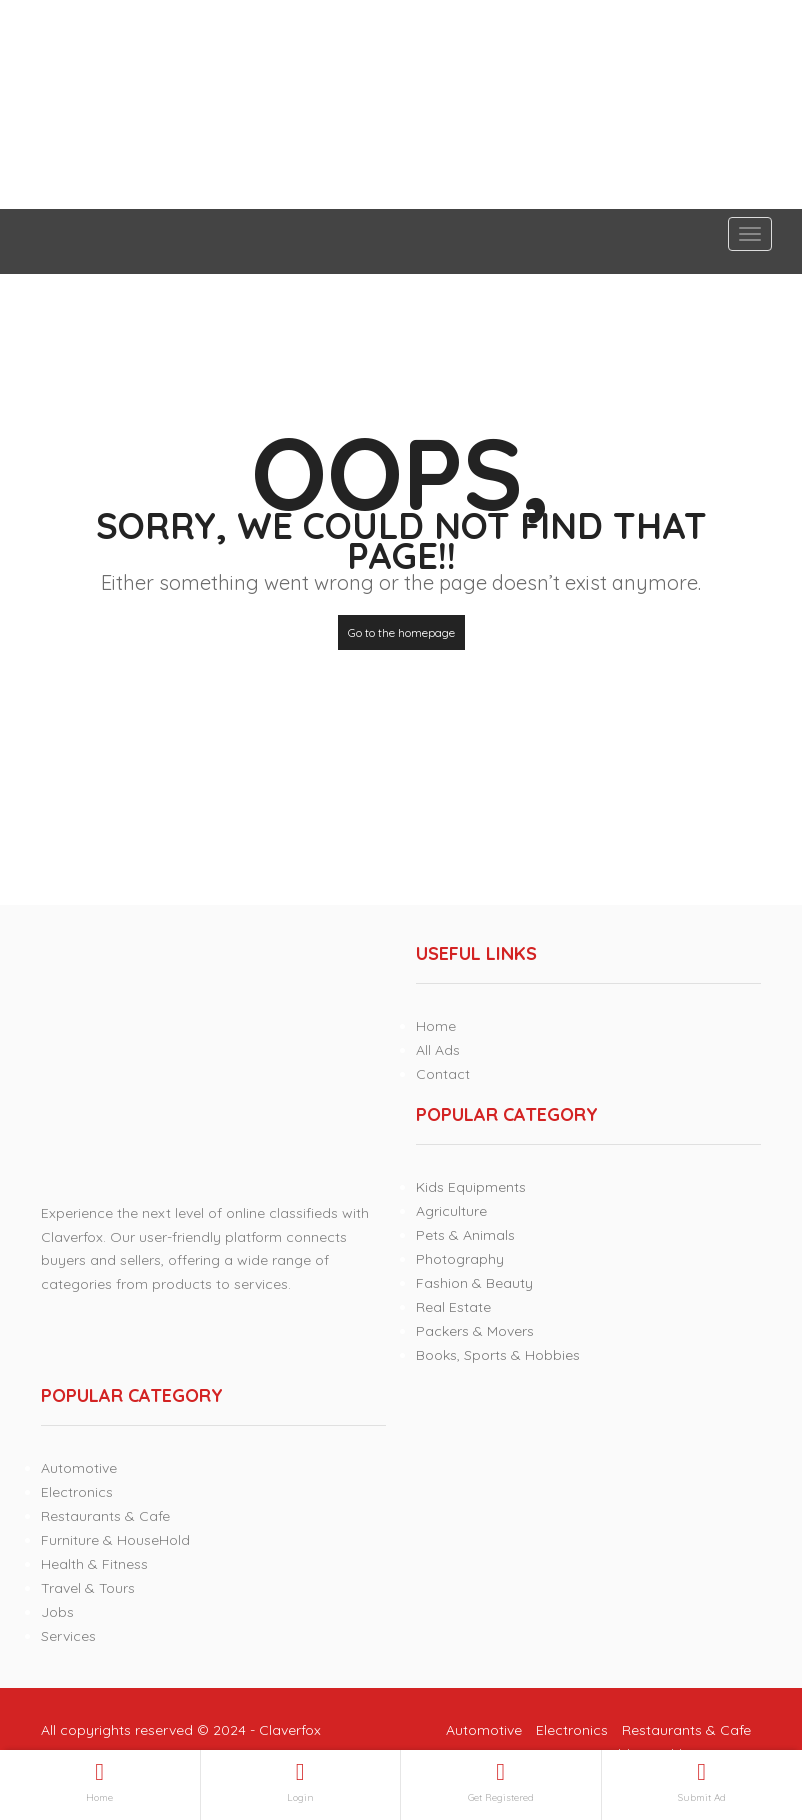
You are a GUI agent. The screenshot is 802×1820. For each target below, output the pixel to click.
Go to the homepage (401, 632)
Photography (460, 1259)
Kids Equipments (471, 1187)
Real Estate (453, 1307)
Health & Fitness (94, 1564)
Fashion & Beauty (474, 1283)
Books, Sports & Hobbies (498, 1355)
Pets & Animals (465, 1235)
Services (68, 1636)
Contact (443, 1074)
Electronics (77, 1492)
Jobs (57, 1612)
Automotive (79, 1468)
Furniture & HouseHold (115, 1540)
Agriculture (451, 1211)
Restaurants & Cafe (105, 1516)
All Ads (438, 1050)
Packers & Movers (475, 1331)
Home (436, 1026)
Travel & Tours (88, 1588)
